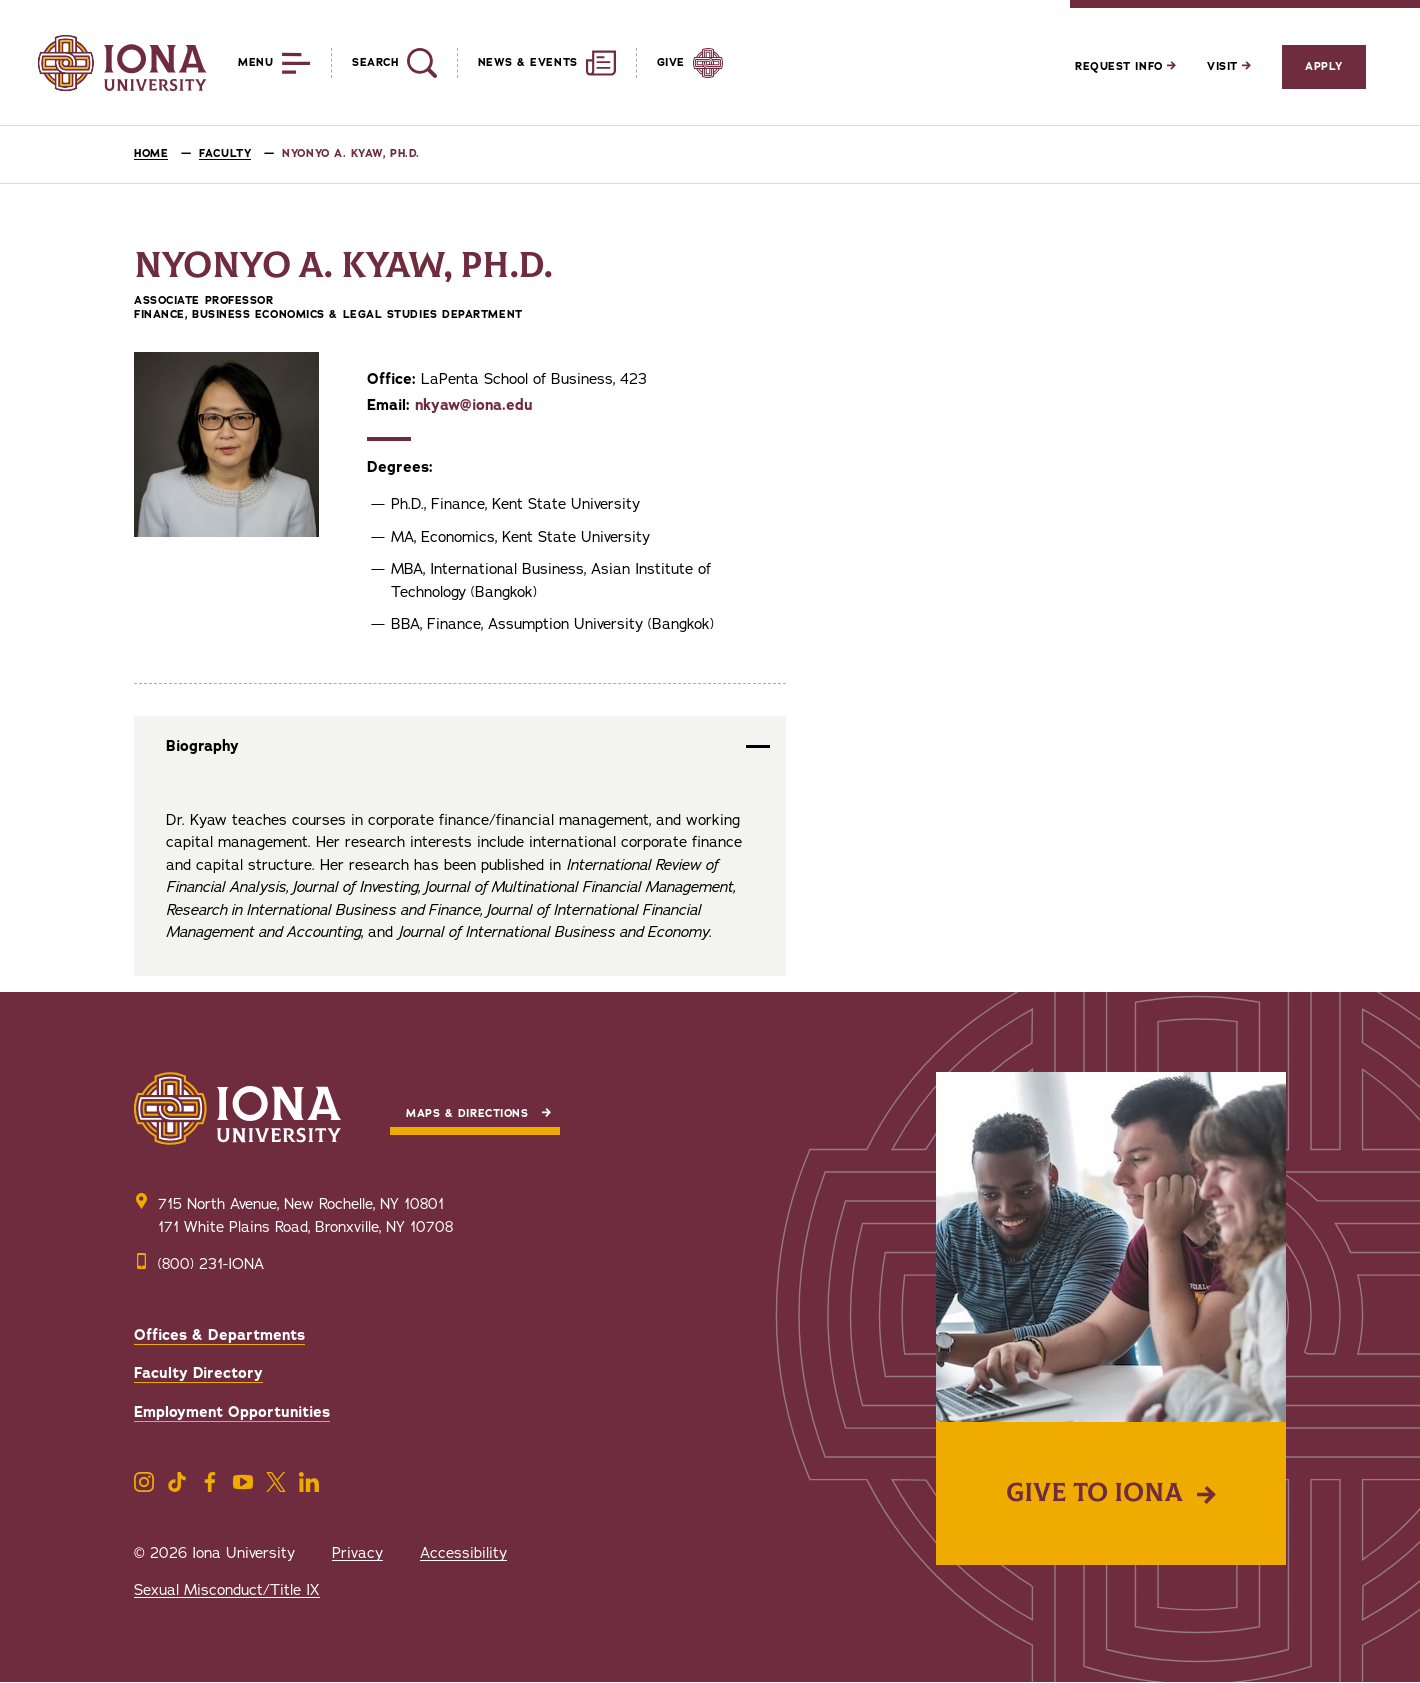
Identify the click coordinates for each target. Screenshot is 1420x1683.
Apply (1324, 66)
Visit (1229, 66)
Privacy (357, 1553)
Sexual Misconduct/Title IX (227, 1590)
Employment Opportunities (232, 1412)
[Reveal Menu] (259, 63)
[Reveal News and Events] (536, 63)
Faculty (225, 153)
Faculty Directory (198, 1373)
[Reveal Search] (383, 63)
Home (151, 153)
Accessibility (463, 1553)
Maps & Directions (467, 1113)
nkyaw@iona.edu (474, 405)
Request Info (1125, 66)
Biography (202, 746)
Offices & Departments (219, 1335)
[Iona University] (122, 63)
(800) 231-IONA (211, 1264)
